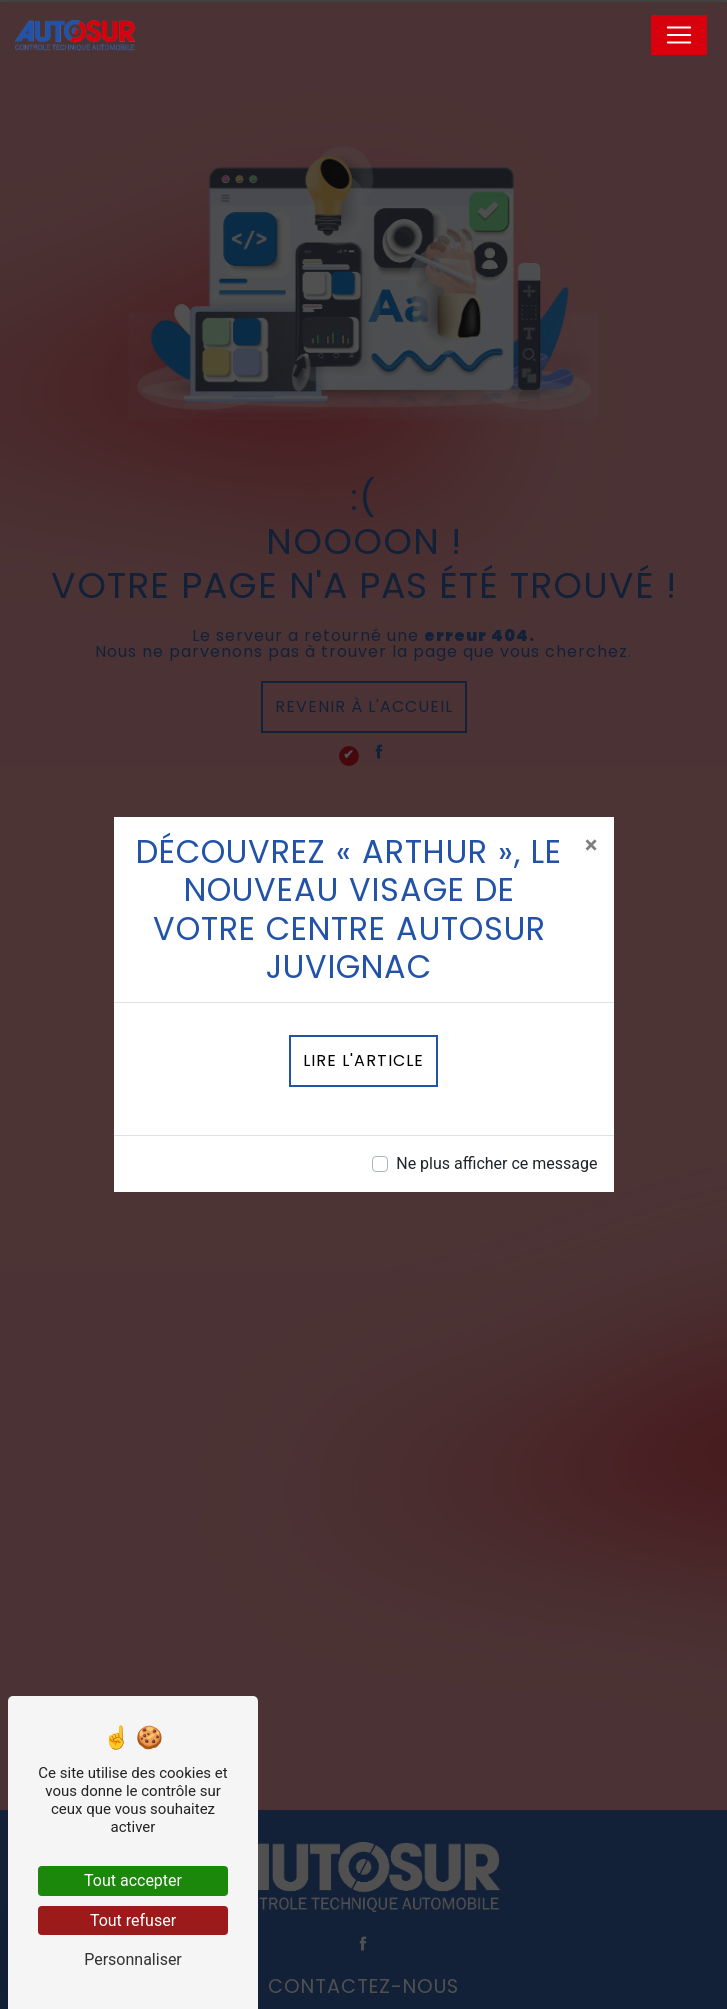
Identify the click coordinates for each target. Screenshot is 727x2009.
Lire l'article (363, 1060)
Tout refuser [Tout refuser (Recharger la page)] (133, 1920)
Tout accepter (133, 1880)
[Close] (591, 845)
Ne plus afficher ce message (496, 1163)
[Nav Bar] (679, 35)
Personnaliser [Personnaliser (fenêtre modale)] (133, 1959)
